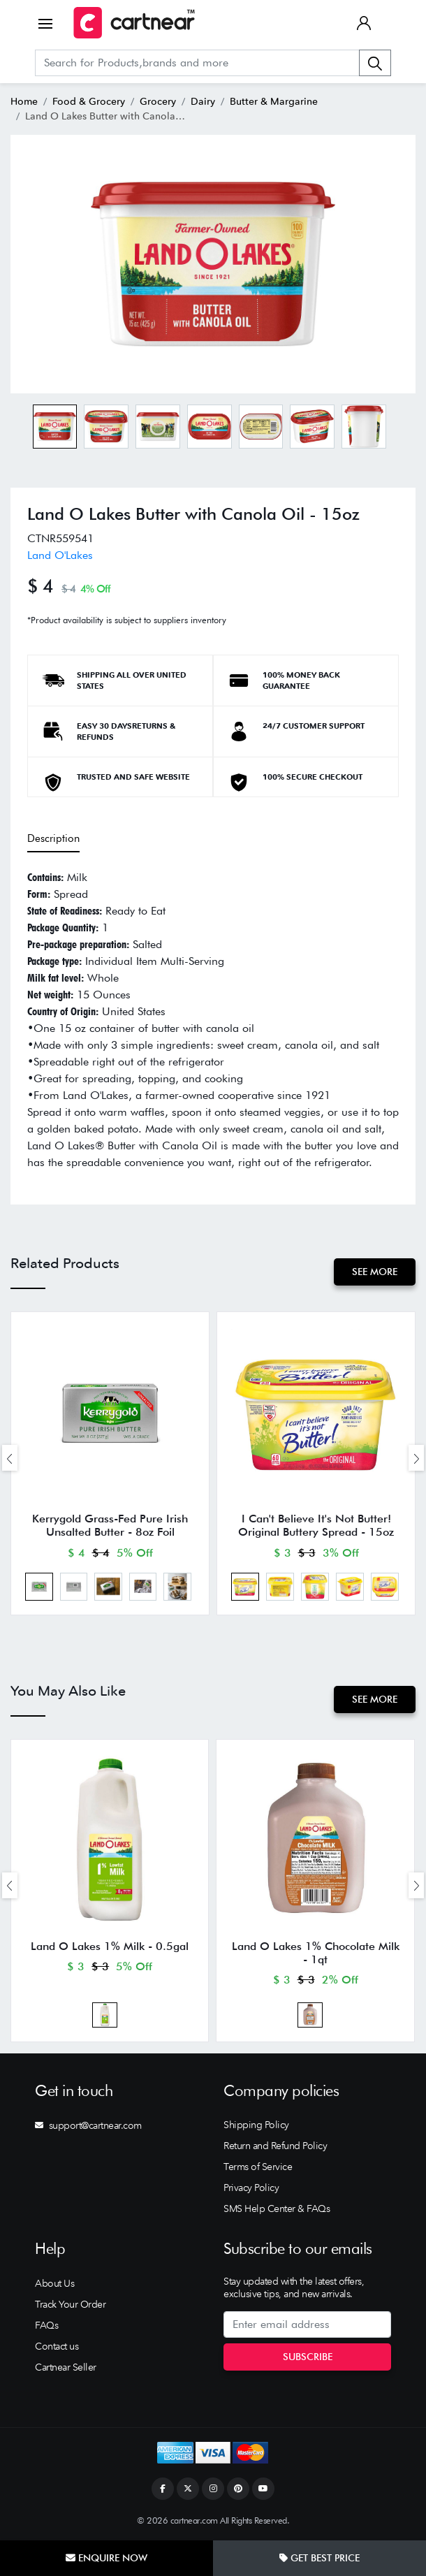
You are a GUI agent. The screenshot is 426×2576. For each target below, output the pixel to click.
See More (374, 1271)
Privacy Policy (251, 2187)
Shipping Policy (256, 2124)
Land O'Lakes (60, 555)
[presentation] (9, 1458)
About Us (54, 2283)
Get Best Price (319, 2557)
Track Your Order (70, 2304)
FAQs (46, 2325)
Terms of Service (257, 2166)
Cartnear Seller (65, 2367)
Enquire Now (106, 2557)
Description (53, 838)
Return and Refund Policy (275, 2145)
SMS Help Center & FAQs (276, 2208)
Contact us (56, 2346)
